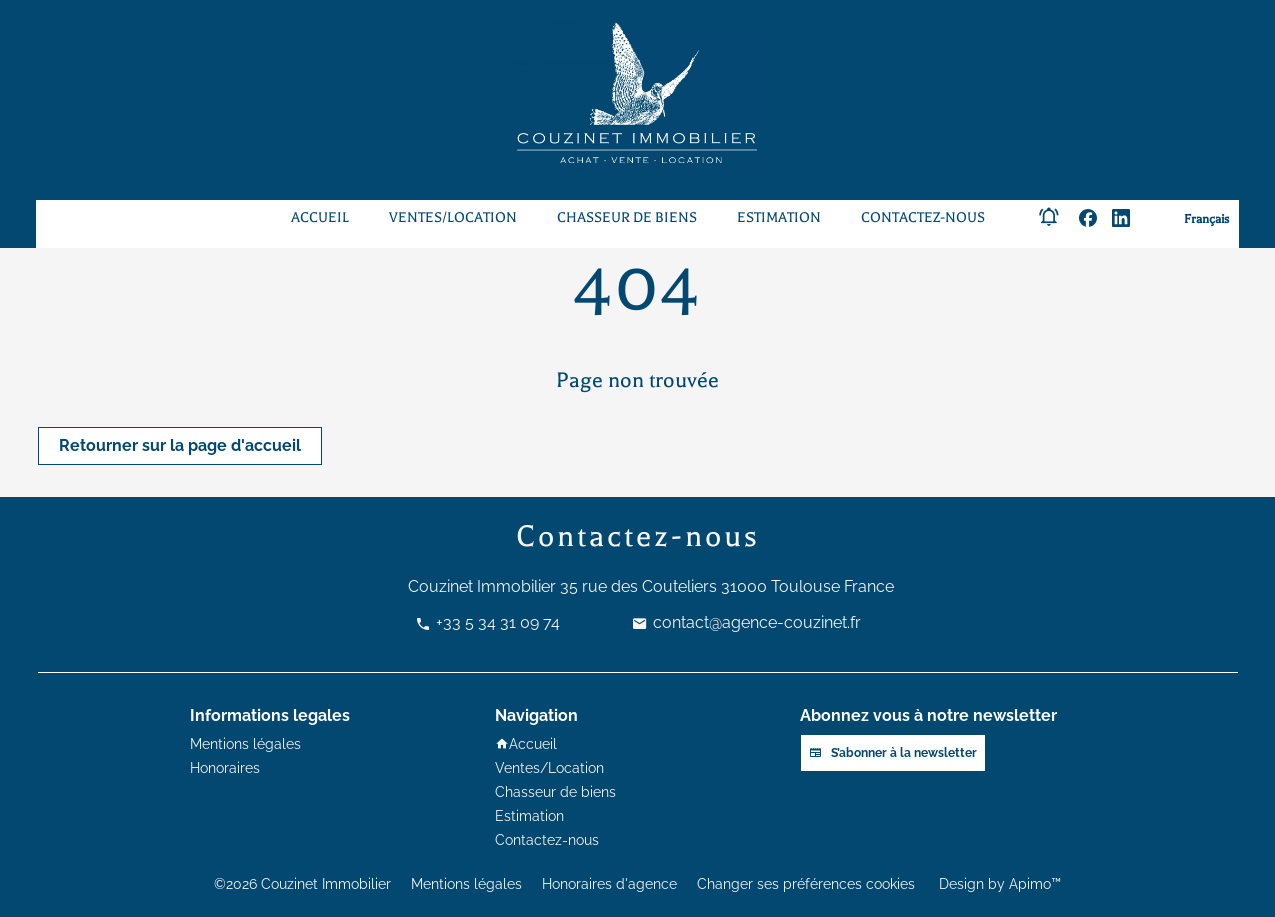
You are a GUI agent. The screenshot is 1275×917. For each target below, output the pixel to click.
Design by (998, 884)
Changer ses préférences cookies (806, 884)
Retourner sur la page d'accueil (180, 445)
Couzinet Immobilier (482, 586)
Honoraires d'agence (609, 884)
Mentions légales (466, 884)
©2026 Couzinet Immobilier (302, 884)
